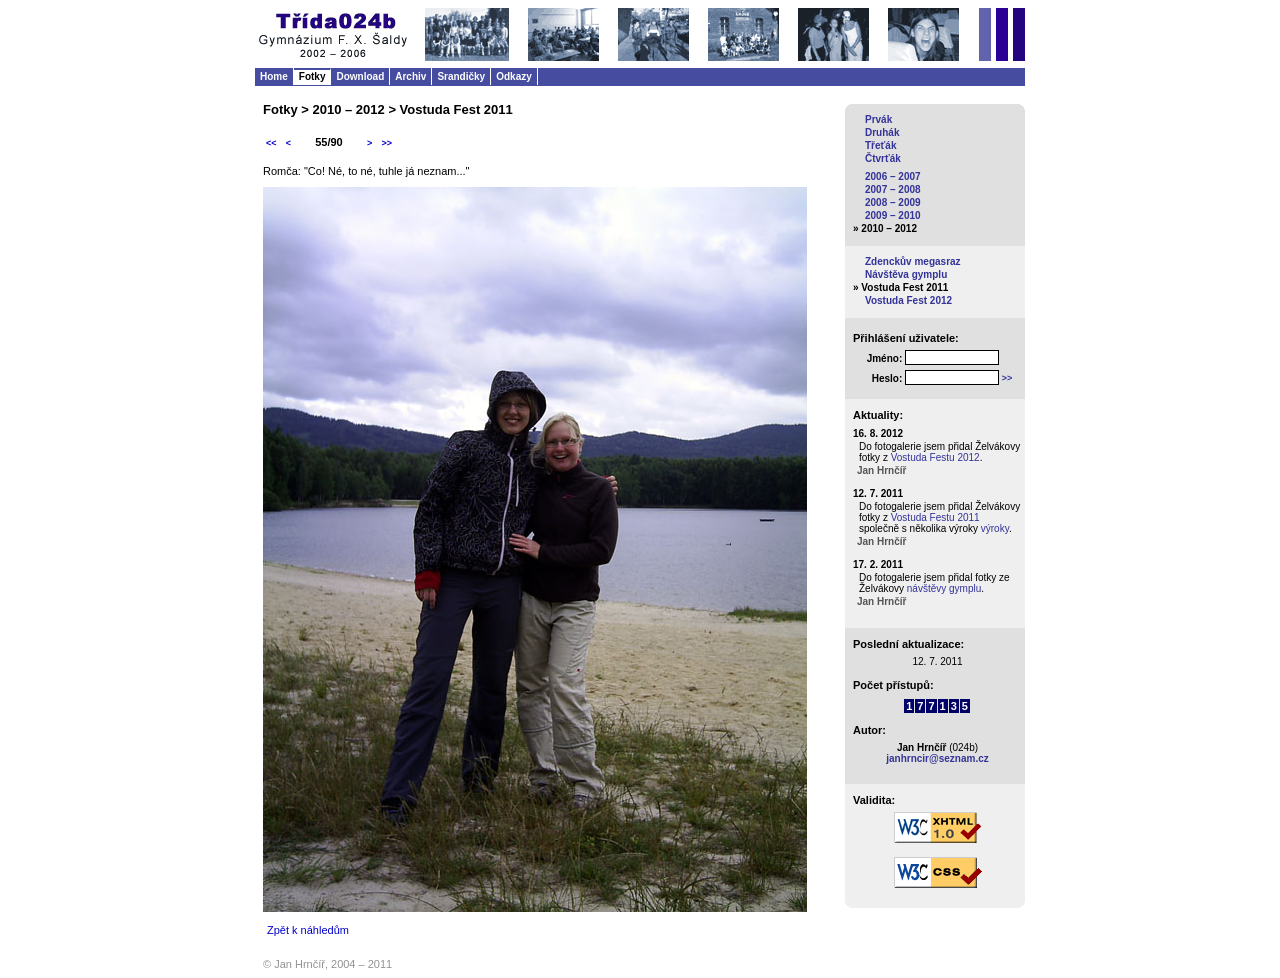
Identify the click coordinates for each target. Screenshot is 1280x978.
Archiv (410, 76)
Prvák (878, 119)
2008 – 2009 (893, 202)
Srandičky (461, 76)
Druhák (882, 132)
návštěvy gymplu (944, 588)
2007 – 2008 (893, 189)
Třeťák (880, 145)
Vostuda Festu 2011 (935, 517)
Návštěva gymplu (906, 274)
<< (271, 143)
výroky (995, 528)
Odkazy (514, 76)
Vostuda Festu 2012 (935, 457)
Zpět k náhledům (308, 930)
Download (360, 76)
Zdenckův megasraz (913, 261)
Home (274, 76)
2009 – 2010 (893, 215)
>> (386, 143)
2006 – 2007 (893, 176)
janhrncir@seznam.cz (937, 758)
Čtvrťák (883, 158)
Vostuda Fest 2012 (908, 300)
